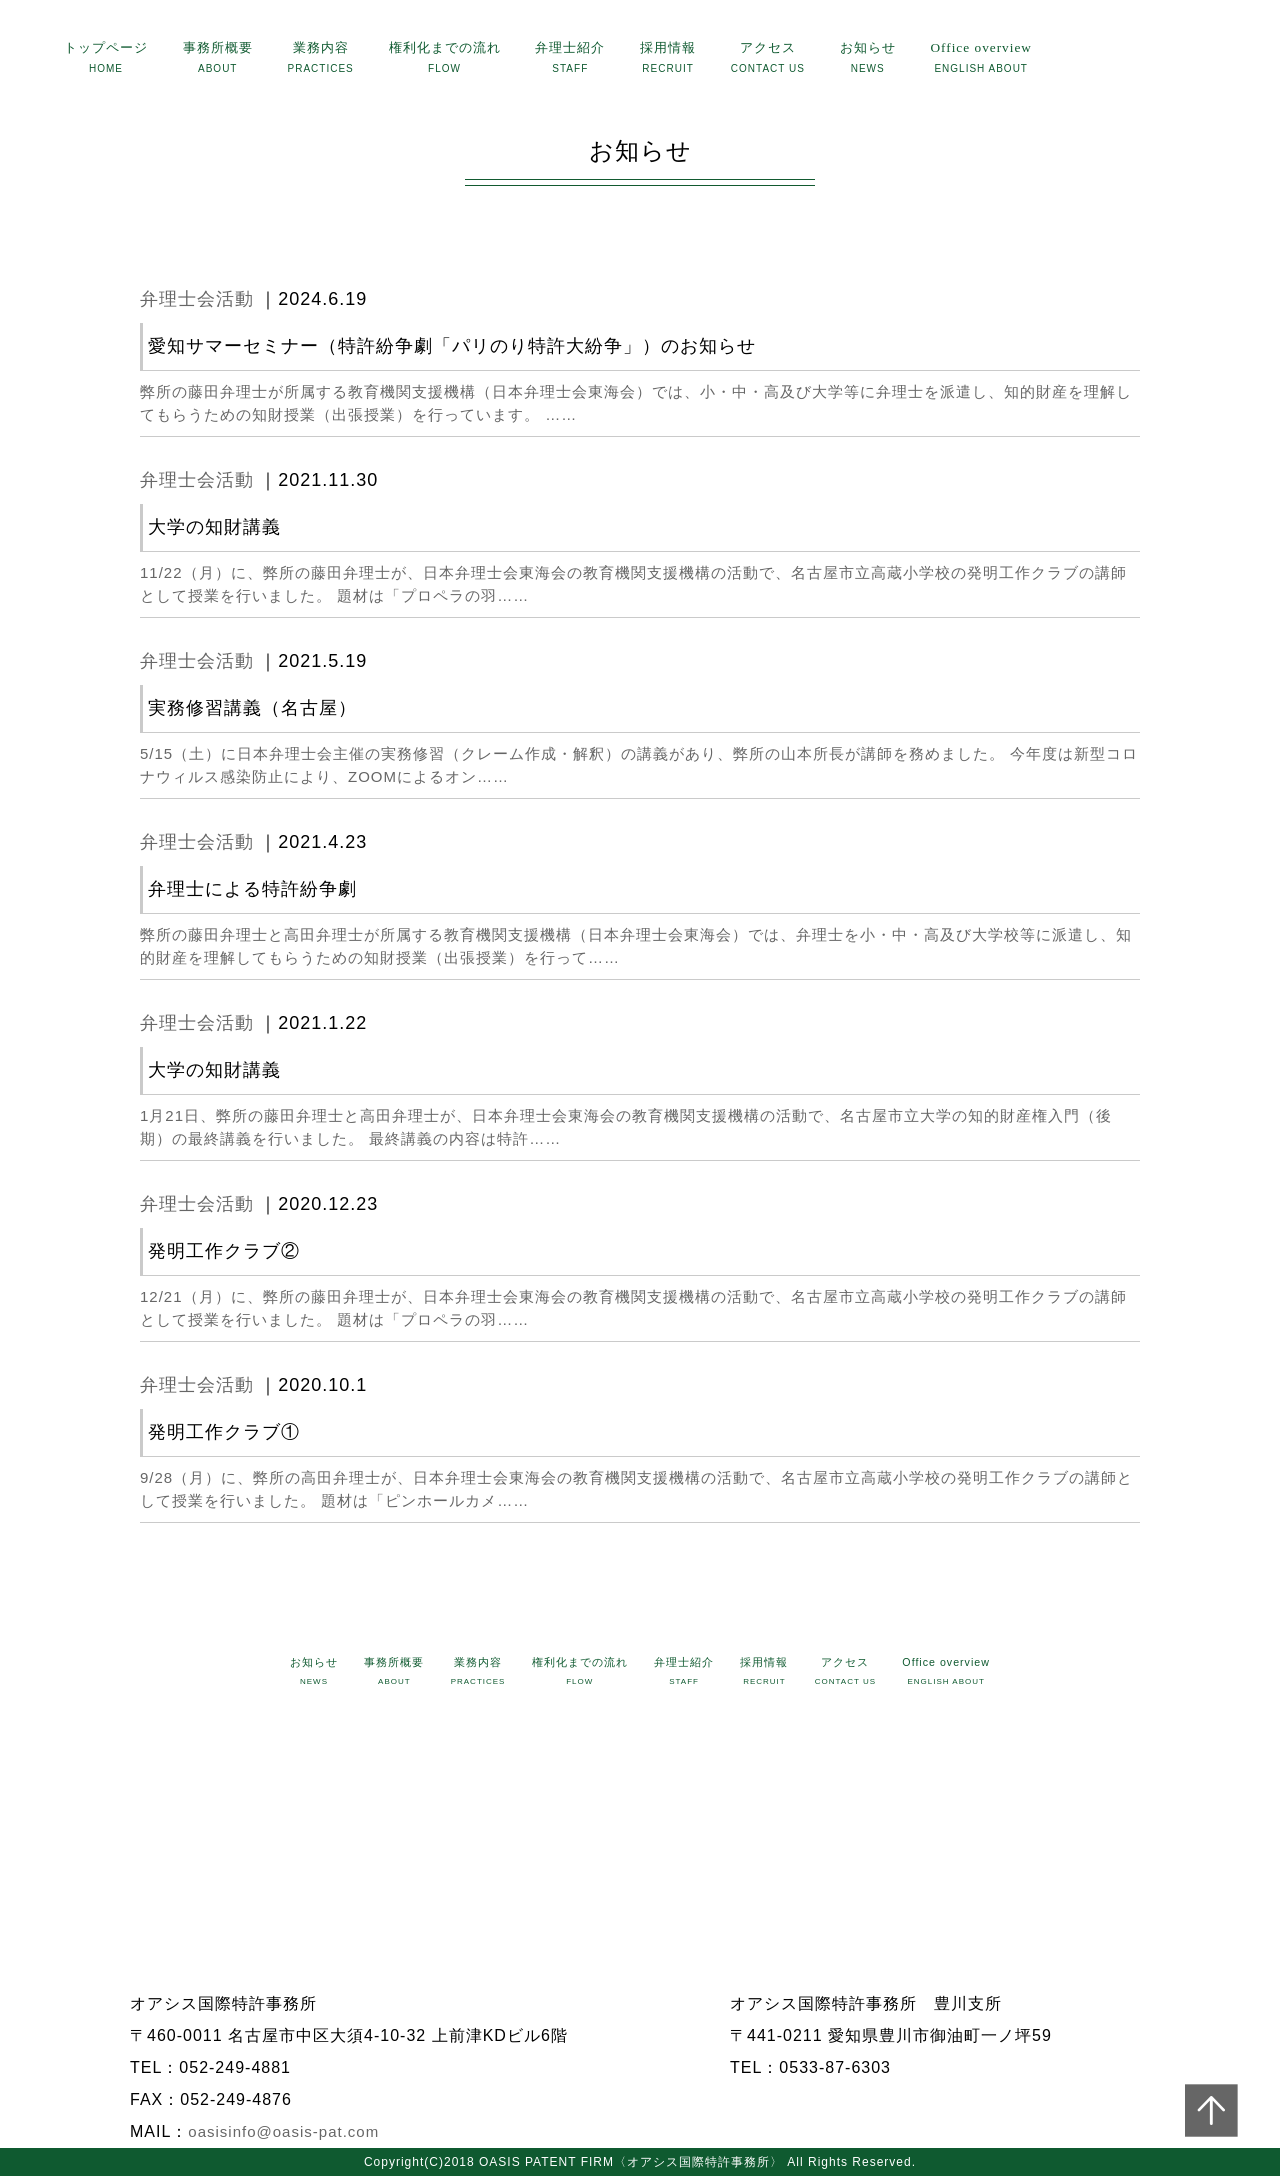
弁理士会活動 (197, 304)
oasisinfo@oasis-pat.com (283, 2136)
